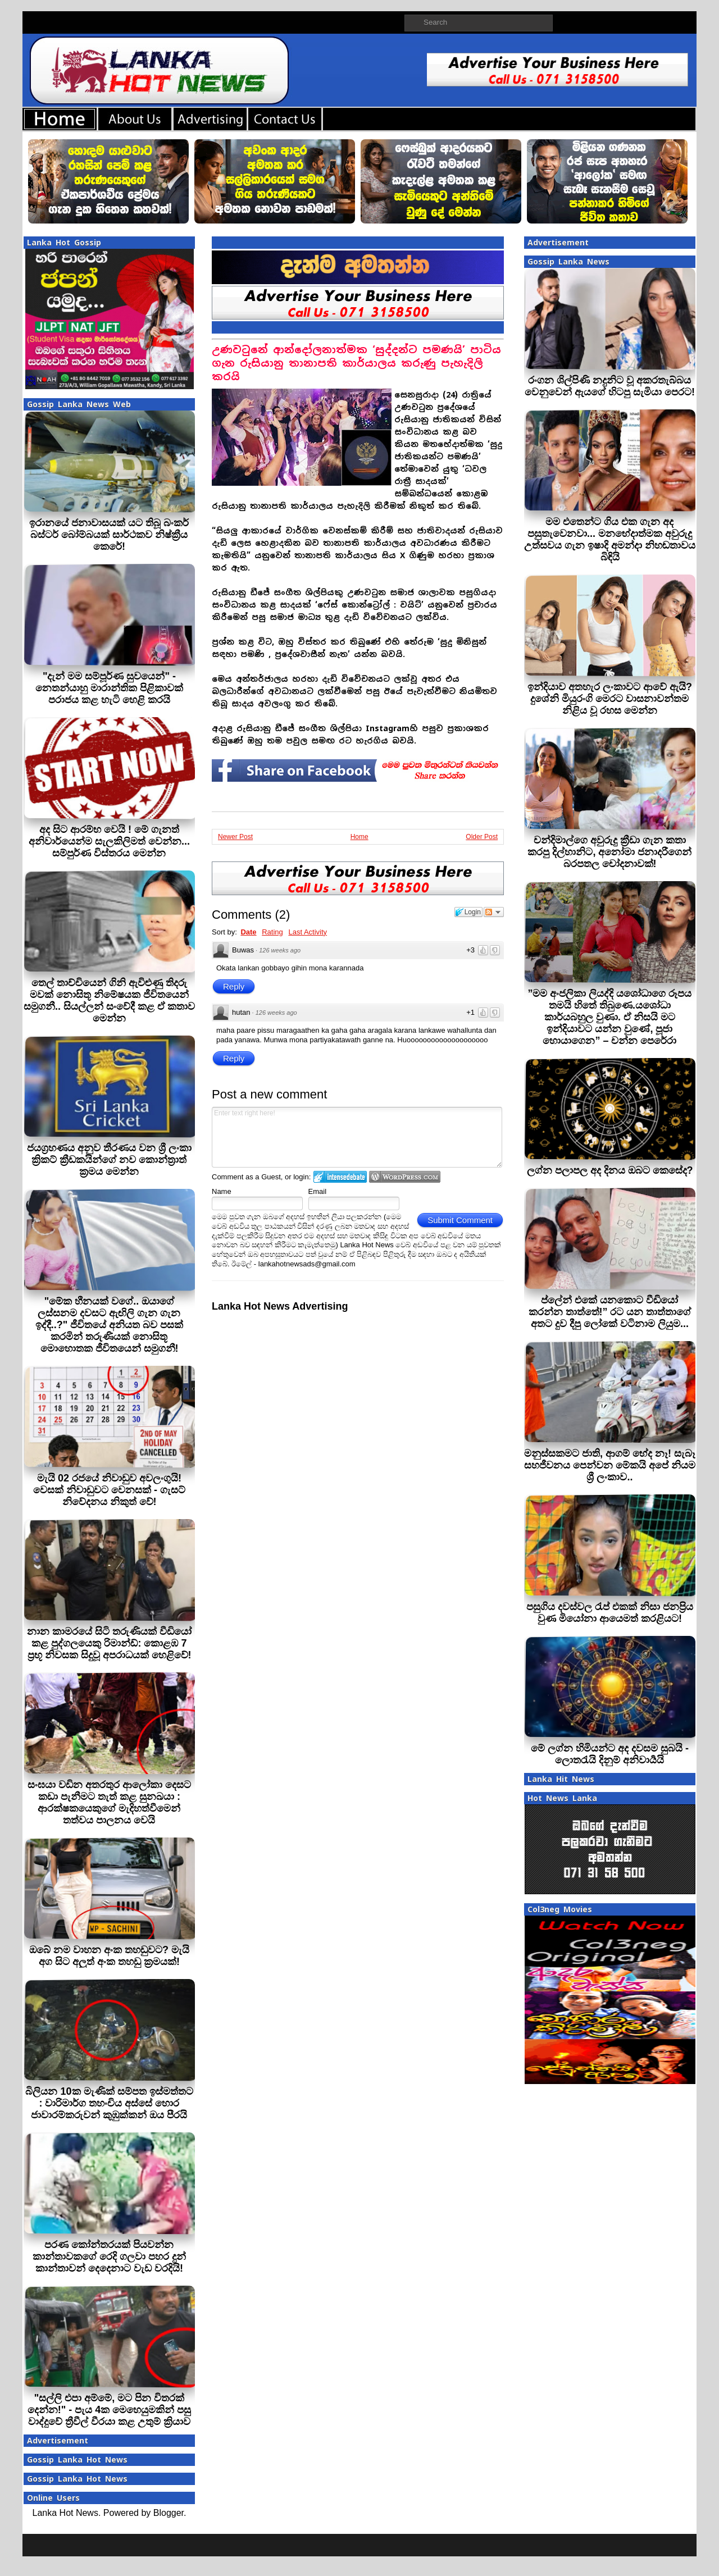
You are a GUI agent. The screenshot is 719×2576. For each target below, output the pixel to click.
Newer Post (235, 837)
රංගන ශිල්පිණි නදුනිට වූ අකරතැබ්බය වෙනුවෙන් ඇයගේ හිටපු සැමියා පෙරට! (610, 386)
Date (248, 932)
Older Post (482, 837)
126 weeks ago (280, 950)
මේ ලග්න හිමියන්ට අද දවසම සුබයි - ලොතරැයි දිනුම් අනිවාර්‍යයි (610, 1754)
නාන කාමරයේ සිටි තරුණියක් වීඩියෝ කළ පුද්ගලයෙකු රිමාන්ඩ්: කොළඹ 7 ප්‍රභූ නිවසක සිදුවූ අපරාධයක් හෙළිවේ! (109, 1643)
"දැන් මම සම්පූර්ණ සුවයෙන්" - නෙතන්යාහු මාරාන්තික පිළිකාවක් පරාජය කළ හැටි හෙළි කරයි (109, 688)
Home (359, 837)
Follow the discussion (494, 912)
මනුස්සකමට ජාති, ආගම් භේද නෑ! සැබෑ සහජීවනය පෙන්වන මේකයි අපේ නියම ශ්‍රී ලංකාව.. (609, 1465)
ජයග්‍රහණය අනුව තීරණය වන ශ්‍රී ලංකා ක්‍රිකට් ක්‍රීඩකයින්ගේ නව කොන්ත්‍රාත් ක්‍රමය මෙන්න (109, 1159)
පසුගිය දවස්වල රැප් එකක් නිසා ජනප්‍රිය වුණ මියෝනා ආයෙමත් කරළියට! (609, 1612)
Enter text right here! (357, 1137)
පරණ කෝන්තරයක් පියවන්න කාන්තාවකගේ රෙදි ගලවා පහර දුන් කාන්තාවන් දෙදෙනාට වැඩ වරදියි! (109, 2256)
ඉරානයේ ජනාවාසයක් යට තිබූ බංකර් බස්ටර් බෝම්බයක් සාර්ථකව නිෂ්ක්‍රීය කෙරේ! (109, 534)
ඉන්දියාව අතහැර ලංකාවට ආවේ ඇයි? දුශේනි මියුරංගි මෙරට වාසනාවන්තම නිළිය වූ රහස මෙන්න (609, 698)
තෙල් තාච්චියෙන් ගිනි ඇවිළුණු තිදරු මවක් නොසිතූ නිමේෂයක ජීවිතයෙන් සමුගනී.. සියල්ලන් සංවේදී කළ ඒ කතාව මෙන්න (109, 1000)
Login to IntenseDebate (340, 1177)
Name (221, 1191)
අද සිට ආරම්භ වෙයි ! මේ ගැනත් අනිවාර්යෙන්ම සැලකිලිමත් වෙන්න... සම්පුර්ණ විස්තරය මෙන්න (109, 841)
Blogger (168, 2513)
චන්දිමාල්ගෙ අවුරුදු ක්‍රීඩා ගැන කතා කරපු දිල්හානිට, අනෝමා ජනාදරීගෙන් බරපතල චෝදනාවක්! (609, 852)
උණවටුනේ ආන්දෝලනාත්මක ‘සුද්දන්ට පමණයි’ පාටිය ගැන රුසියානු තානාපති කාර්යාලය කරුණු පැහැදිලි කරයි (356, 363)
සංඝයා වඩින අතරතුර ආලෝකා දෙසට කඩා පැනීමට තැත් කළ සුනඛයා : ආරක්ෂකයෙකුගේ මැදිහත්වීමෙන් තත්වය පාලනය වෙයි (109, 1802)
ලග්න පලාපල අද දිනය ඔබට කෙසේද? (610, 1170)
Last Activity (307, 932)
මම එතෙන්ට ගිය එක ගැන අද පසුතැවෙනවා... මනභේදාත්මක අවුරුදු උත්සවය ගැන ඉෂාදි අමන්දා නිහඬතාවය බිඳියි (609, 539)
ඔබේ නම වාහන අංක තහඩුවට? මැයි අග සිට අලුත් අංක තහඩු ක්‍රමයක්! (109, 1955)
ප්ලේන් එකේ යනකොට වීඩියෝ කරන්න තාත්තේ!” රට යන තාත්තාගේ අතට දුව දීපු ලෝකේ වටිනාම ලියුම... (610, 1311)
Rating (272, 932)
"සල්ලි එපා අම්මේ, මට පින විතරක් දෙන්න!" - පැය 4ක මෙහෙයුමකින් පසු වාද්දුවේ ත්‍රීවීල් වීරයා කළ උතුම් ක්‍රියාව (110, 2409)
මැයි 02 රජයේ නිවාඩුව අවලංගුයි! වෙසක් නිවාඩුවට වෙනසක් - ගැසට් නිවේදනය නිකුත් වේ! (109, 1489)
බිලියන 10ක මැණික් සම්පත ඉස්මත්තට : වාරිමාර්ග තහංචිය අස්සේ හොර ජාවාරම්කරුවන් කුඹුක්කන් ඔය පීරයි (109, 2103)
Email (317, 1191)
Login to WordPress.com (404, 1177)
